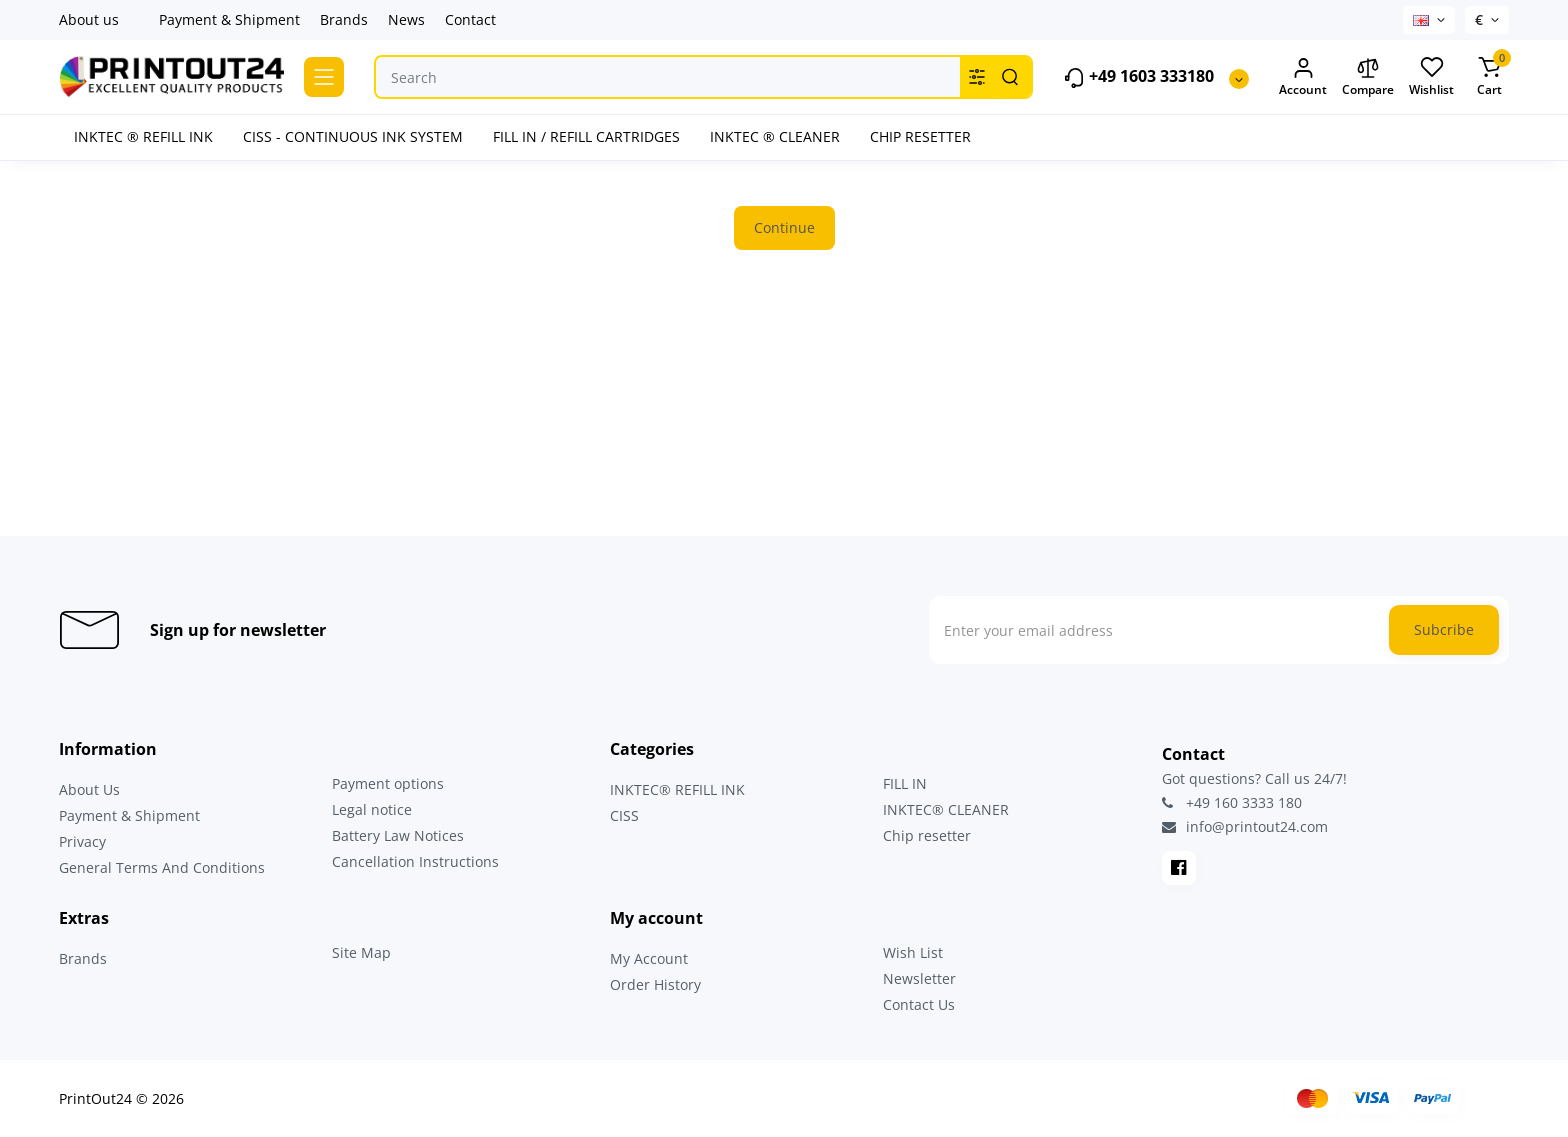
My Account (649, 958)
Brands (344, 19)
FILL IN (905, 783)
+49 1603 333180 (1138, 77)
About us (89, 19)
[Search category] (977, 77)
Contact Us (919, 1004)
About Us (89, 789)
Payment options (388, 783)
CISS (624, 815)
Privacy (82, 841)
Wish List (913, 952)
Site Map (361, 952)
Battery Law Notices (398, 835)
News (406, 19)
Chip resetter (927, 835)
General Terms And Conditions (162, 867)
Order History (655, 984)
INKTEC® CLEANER (946, 809)
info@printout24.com (1245, 827)
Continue (784, 227)
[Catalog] (324, 77)
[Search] (1010, 77)
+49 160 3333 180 (1232, 802)
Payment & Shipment (229, 19)
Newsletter (919, 978)
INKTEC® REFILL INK (677, 789)
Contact (470, 19)
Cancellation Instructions (415, 861)
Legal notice (372, 809)
